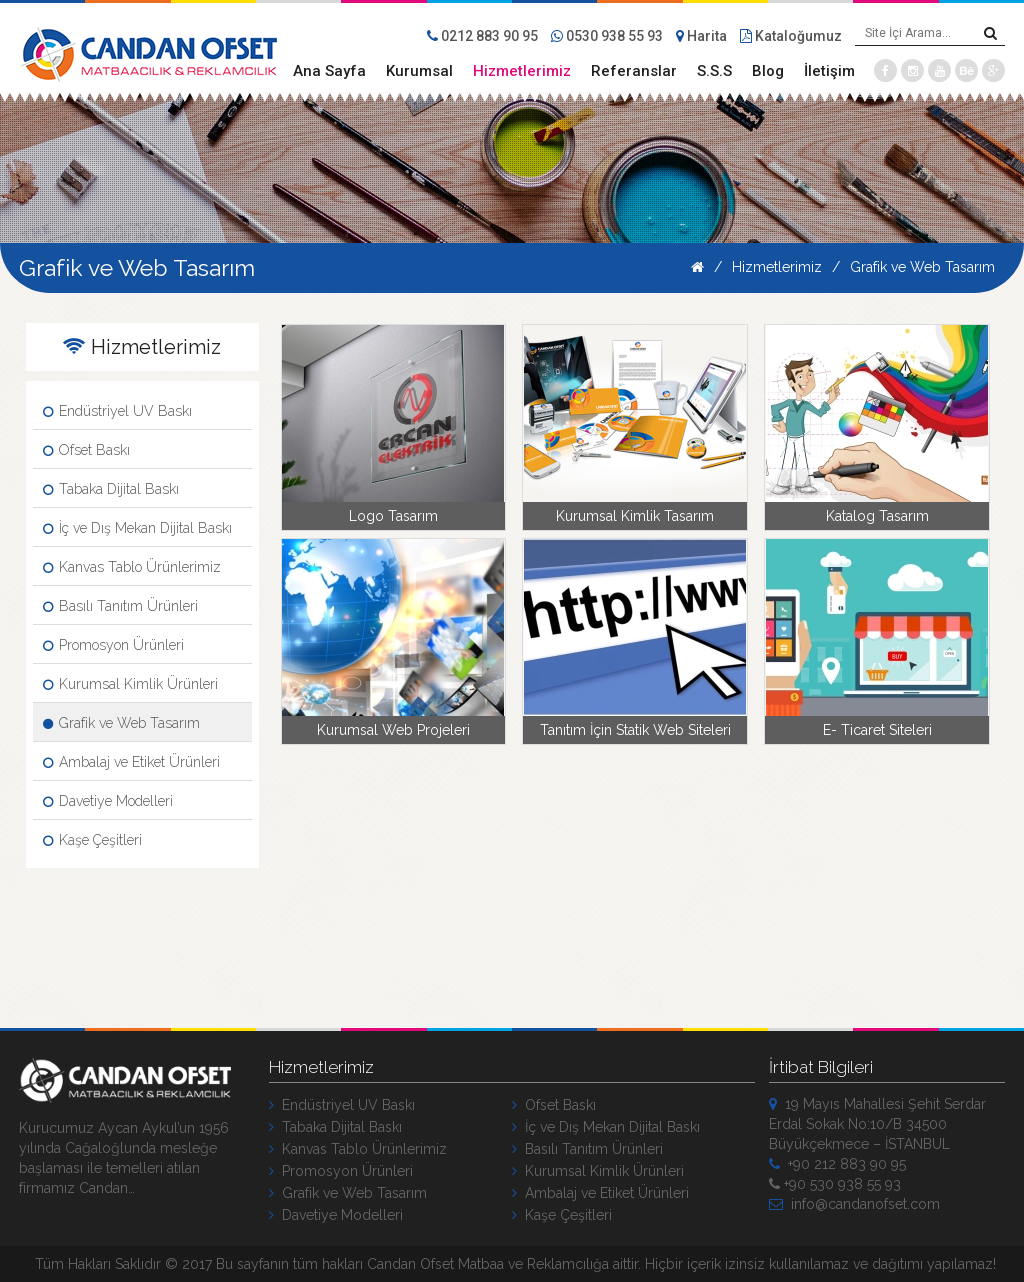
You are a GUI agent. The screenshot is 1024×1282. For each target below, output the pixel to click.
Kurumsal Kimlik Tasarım (635, 516)
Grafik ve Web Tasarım (922, 267)
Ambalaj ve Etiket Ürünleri (131, 762)
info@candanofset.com (854, 1204)
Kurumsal (419, 71)
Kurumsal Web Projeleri (393, 730)
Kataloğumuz (791, 36)
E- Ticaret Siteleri (877, 730)
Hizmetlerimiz (522, 71)
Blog (768, 71)
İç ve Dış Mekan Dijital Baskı (137, 528)
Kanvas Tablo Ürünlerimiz (132, 567)
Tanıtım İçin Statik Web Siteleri (635, 730)
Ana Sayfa (329, 71)
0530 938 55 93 (607, 36)
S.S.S (714, 71)
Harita (701, 36)
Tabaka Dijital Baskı (111, 489)
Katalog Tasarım (877, 516)
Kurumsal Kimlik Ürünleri (130, 684)
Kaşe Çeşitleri (92, 840)
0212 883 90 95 (482, 36)
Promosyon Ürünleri (113, 645)
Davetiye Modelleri (108, 801)
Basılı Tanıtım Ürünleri (120, 606)
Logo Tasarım (393, 516)
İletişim (829, 71)
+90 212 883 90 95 (837, 1164)
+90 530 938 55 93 (835, 1184)
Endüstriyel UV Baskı (117, 411)
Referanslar (634, 71)
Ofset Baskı (86, 450)
